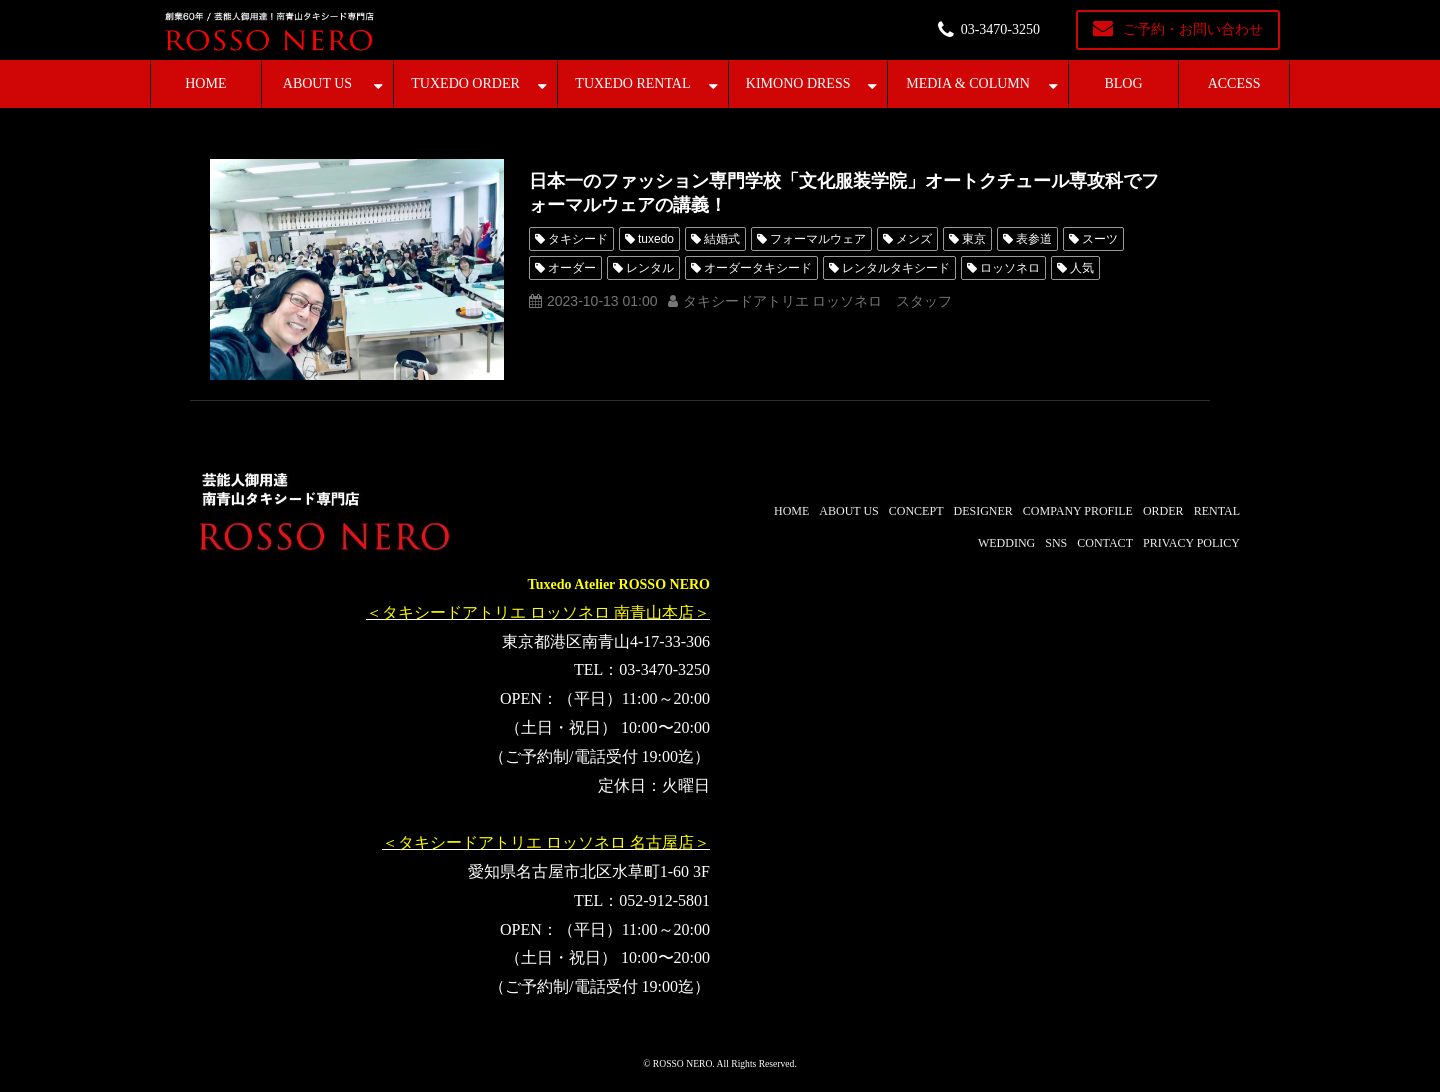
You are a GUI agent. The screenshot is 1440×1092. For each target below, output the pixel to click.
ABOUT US (317, 83)
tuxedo (656, 239)
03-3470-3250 (1000, 29)
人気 (1082, 268)
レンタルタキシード (896, 268)
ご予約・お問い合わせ (1193, 29)
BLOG (1123, 83)
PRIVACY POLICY (1191, 543)
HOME (205, 83)
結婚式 (722, 239)
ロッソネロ (1010, 268)
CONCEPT (916, 511)
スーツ (1100, 239)
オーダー (572, 268)
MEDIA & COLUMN (968, 83)
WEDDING (1006, 543)
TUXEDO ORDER (465, 83)
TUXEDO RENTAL (632, 83)
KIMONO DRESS (798, 83)
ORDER (1163, 511)
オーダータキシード (758, 268)
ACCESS (1234, 83)
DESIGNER (982, 511)
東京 (974, 239)
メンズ (914, 239)
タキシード (578, 239)
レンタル (650, 268)
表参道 (1034, 239)
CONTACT (1105, 543)
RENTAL (1217, 511)
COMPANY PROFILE (1078, 511)
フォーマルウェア (818, 239)
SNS (1056, 543)
